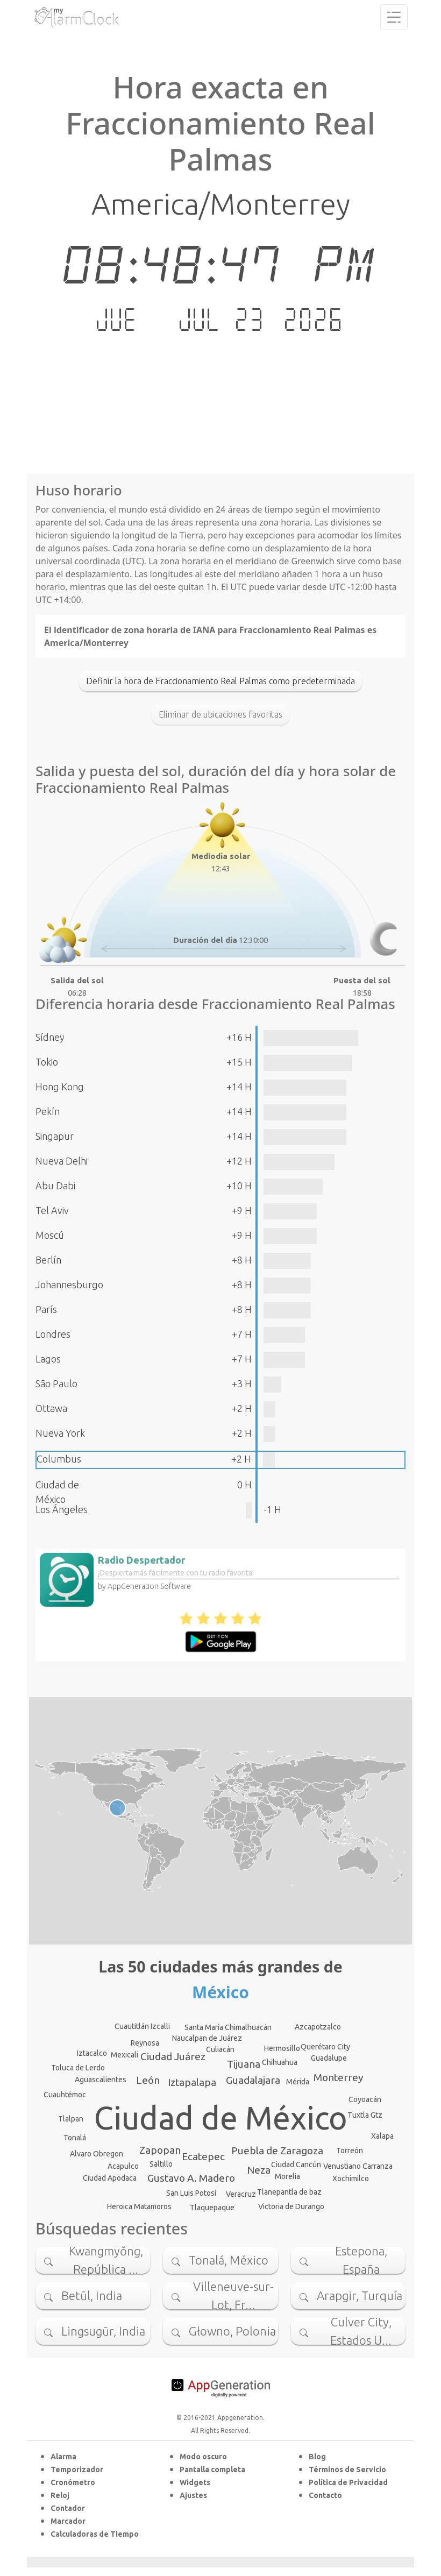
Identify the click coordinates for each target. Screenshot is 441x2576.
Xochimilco (350, 2178)
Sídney (50, 1037)
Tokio (46, 1061)
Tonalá (74, 2137)
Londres (52, 1334)
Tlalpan (70, 2118)
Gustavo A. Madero (191, 2178)
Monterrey (338, 2077)
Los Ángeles (61, 1509)
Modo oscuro (203, 2456)
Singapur (54, 1136)
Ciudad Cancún (296, 2164)
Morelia (287, 2176)
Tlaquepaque (212, 2207)
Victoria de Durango (291, 2206)
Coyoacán (364, 2099)
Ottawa (51, 1408)
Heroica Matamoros (139, 2206)
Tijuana (243, 2064)
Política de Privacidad (348, 2482)
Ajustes (193, 2495)
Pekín (47, 1111)
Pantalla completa (212, 2469)
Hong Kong (59, 1086)
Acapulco (123, 2166)
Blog (317, 2456)
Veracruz (241, 2194)
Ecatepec (203, 2156)
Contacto (325, 2495)
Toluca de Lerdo (78, 2067)
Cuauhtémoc (65, 2094)
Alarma (63, 2456)
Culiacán (220, 2049)
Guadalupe (329, 2058)
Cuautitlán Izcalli (142, 2026)
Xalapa (382, 2136)
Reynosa (145, 2043)
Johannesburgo (69, 1284)
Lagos (48, 1358)
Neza (259, 2170)
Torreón (349, 2150)
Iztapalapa (192, 2082)
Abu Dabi (55, 1185)
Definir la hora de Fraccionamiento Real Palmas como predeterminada (220, 681)
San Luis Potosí (191, 2193)
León (148, 2080)
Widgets (195, 2482)
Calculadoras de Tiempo (95, 2534)
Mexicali (124, 2054)
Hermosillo (282, 2048)
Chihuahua (279, 2062)
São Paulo (56, 1383)
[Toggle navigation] (394, 17)
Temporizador (77, 2469)
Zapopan (160, 2150)
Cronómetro (73, 2482)
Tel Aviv (52, 1210)
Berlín (48, 1259)
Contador (68, 2508)
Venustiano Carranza (358, 2166)
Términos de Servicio (347, 2469)
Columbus (59, 1458)
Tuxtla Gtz (364, 2115)
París (46, 1309)
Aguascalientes (100, 2079)
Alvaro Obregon (96, 2153)
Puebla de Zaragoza (277, 2150)
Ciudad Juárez (172, 2056)
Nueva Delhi (61, 1160)
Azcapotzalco (318, 2027)
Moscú (49, 1235)
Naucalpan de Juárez (207, 2038)
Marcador (68, 2521)
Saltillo (161, 2164)
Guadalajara (253, 2080)
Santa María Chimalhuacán (228, 2027)
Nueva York (60, 1433)
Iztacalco (92, 2053)
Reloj (60, 2495)
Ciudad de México (220, 2117)
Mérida (297, 2081)
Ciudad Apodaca (110, 2178)
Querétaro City (325, 2046)
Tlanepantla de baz (289, 2192)
